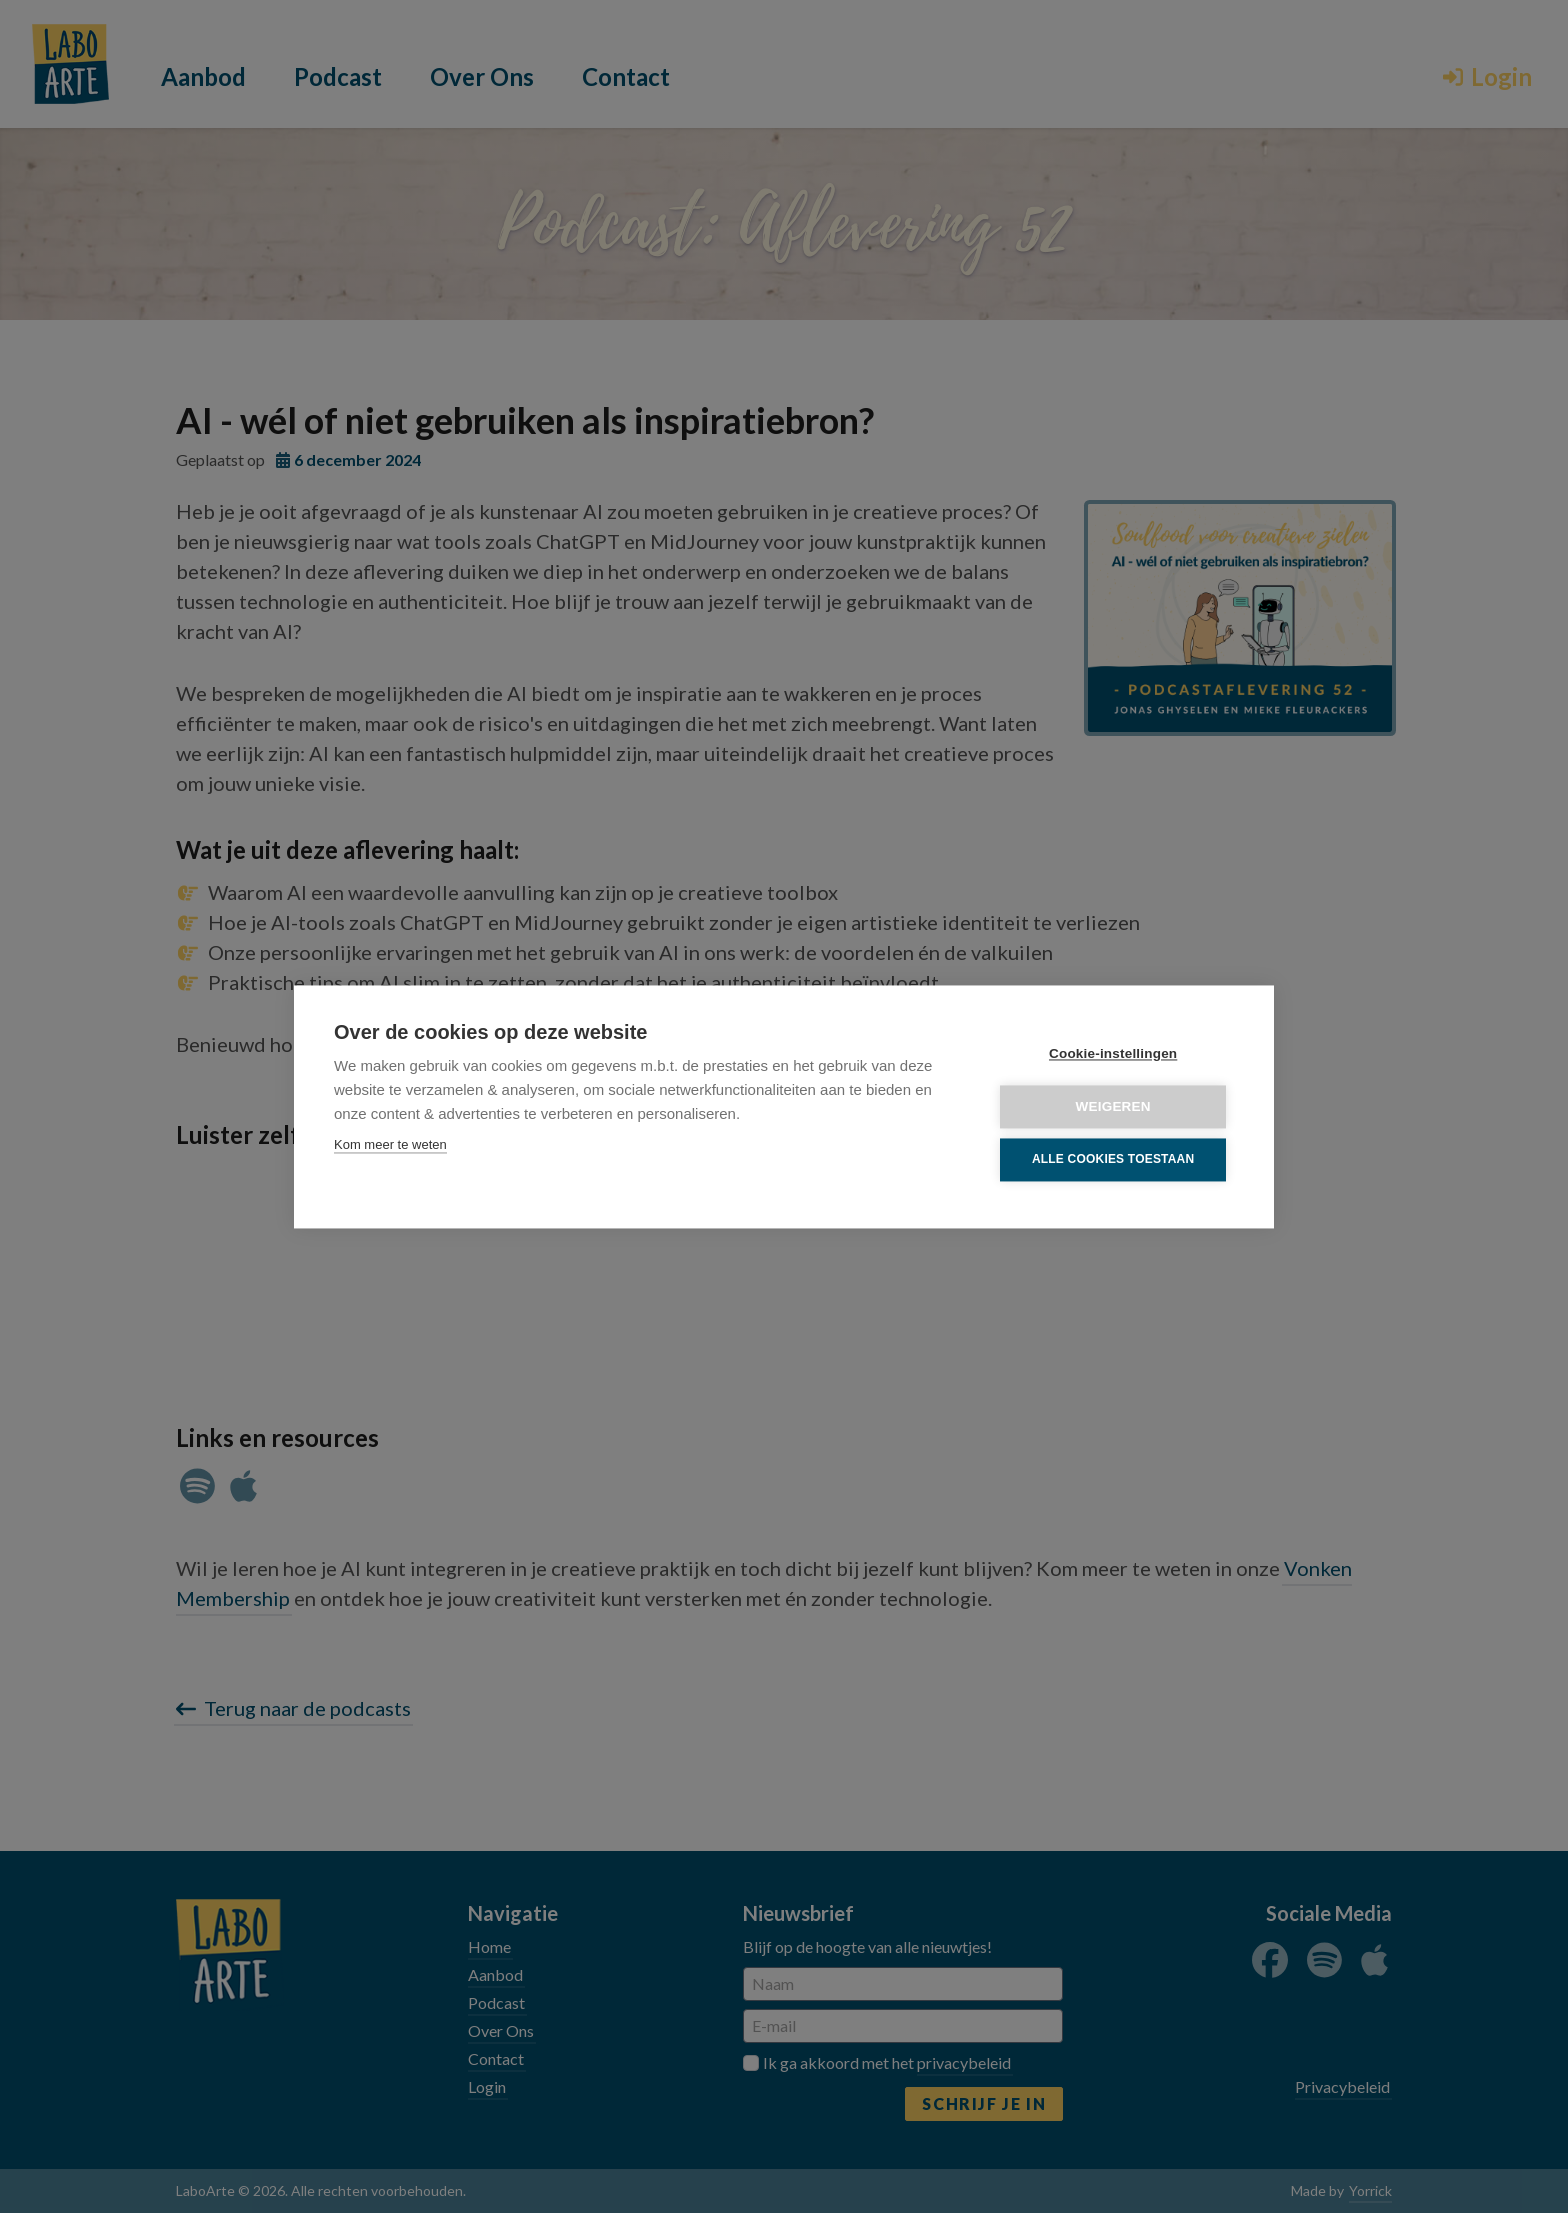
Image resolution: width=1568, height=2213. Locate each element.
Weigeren (1113, 1106)
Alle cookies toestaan (1113, 1160)
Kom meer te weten (390, 1144)
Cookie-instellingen (1113, 1053)
